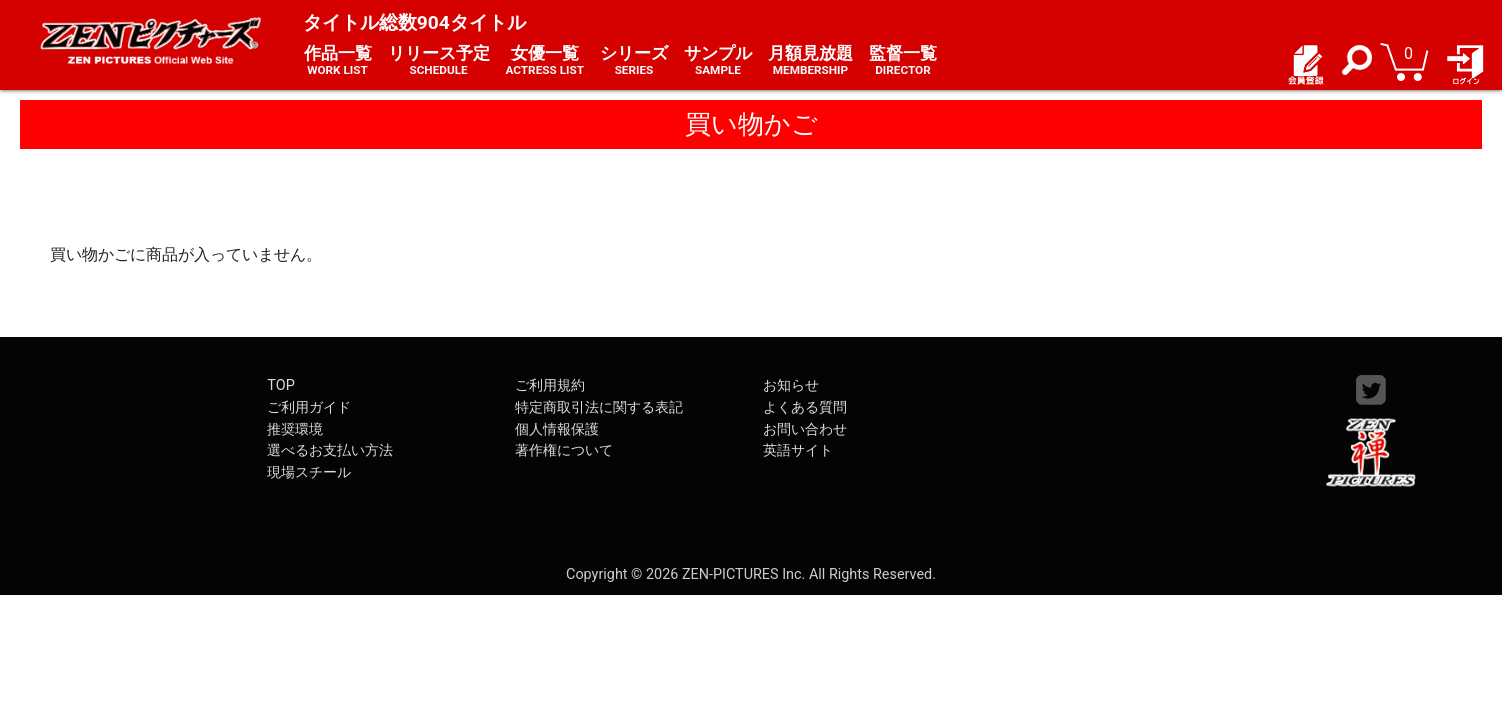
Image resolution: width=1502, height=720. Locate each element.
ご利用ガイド (309, 407)
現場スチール (309, 472)
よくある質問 (805, 407)
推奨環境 (295, 429)
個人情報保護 (557, 429)
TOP (280, 385)
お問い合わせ (805, 429)
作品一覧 (338, 61)
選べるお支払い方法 (330, 450)
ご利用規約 (550, 385)
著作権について (564, 450)
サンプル (718, 61)
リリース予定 (439, 61)
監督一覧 (903, 61)
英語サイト (798, 450)
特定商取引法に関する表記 (599, 407)
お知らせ (791, 385)
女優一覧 (545, 61)
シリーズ (634, 61)
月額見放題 (810, 61)
